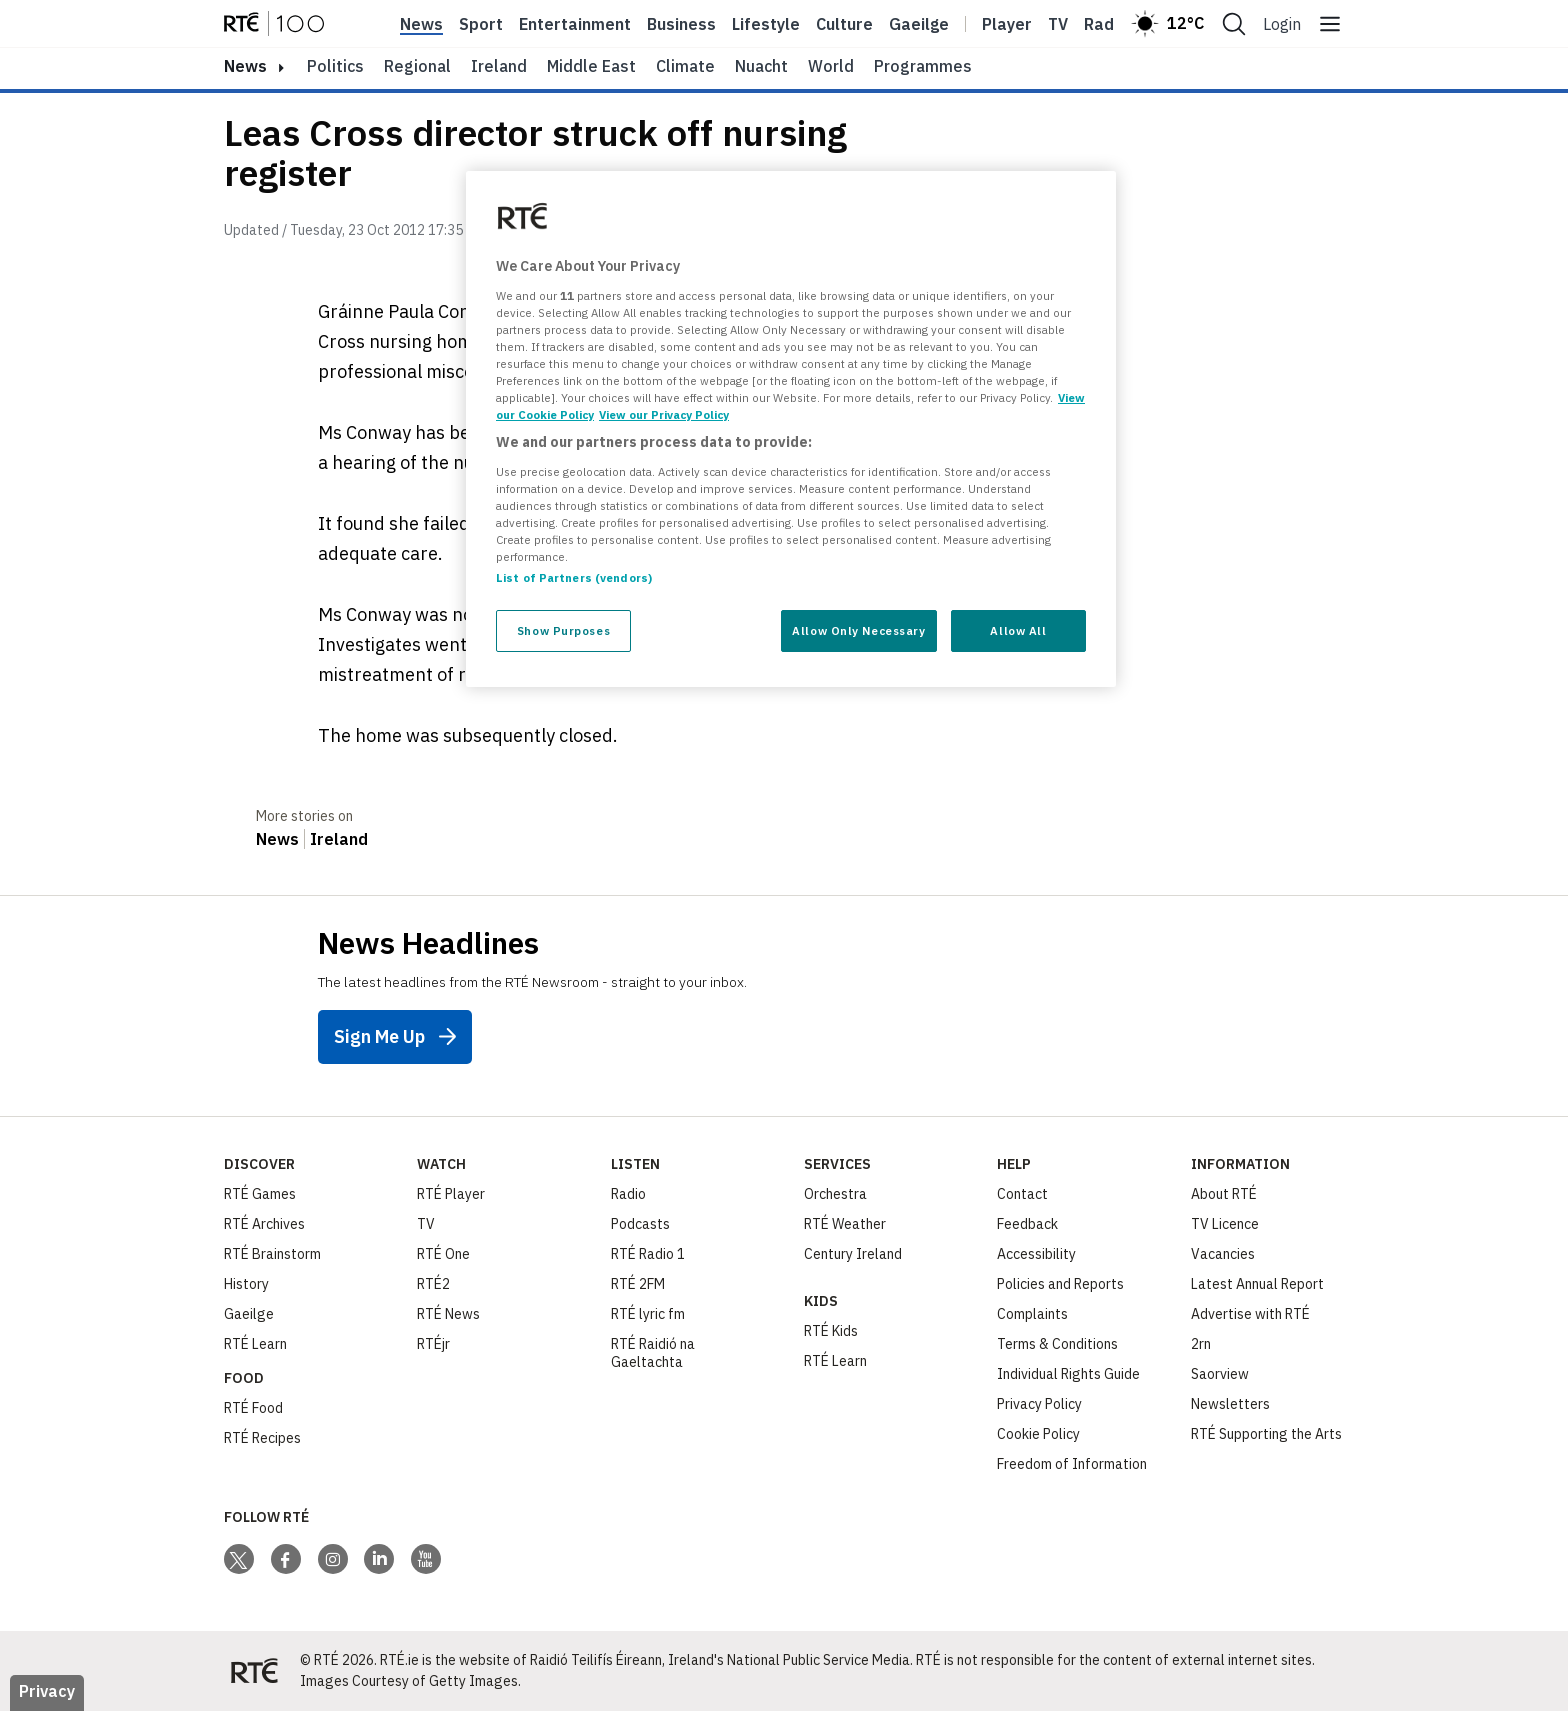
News (421, 24)
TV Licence (1225, 1224)
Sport (481, 24)
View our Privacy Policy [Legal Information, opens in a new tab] (664, 414)
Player (1007, 24)
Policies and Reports (1060, 1284)
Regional (417, 66)
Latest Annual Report (1257, 1284)
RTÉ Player (451, 1194)
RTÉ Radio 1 (648, 1254)
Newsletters (1230, 1404)
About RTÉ (1224, 1194)
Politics (335, 66)
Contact (1022, 1194)
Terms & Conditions (1057, 1344)
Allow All (1018, 630)
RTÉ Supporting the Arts (1266, 1434)
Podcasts (640, 1224)
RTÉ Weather (845, 1224)
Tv (1058, 24)
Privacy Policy (1039, 1404)
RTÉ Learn (255, 1344)
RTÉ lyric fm (648, 1314)
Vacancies (1223, 1254)
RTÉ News (448, 1314)
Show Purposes (563, 630)
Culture (844, 24)
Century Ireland (853, 1254)
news (245, 66)
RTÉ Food (253, 1408)
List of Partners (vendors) (574, 577)
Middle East (591, 66)
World (831, 66)
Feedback (1027, 1224)
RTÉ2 (433, 1284)
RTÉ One (443, 1254)
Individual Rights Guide (1068, 1374)
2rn (1201, 1344)
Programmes (923, 66)
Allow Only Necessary (858, 630)
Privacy (47, 1691)
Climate (685, 66)
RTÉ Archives (264, 1224)
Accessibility (1036, 1254)
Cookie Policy (1038, 1434)
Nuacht (761, 66)
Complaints (1032, 1314)
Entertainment (575, 24)
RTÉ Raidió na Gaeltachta (653, 1353)
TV (426, 1224)
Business (681, 24)
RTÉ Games (260, 1194)
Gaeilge (919, 24)
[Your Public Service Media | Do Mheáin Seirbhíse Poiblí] (254, 1671)
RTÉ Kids (831, 1331)
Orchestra (835, 1194)
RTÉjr (433, 1344)
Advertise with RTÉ (1250, 1314)
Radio (1106, 24)
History (246, 1284)
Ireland (499, 66)
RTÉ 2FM (638, 1284)
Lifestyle (766, 24)
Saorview (1220, 1374)
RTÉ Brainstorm (272, 1254)
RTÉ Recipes (262, 1438)
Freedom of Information (1072, 1464)
